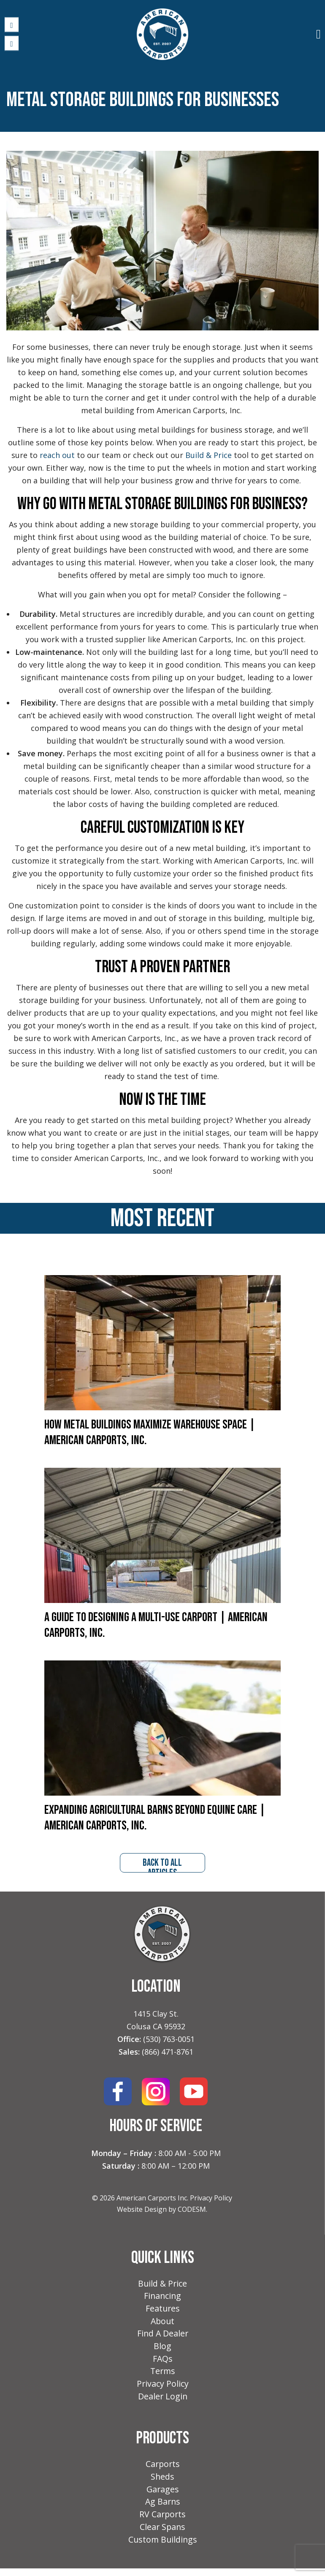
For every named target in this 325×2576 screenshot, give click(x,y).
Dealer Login (163, 2401)
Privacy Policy (211, 2198)
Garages (162, 2495)
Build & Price (163, 2284)
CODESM (192, 2209)
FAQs (162, 2362)
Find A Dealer (162, 2336)
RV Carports (163, 2521)
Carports (162, 2469)
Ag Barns (162, 2508)
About (162, 2323)
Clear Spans (162, 2534)
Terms (162, 2375)
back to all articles (162, 1865)
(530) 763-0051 (169, 2040)
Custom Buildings (162, 2547)
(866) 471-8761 (167, 2052)
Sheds (163, 2482)
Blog (162, 2349)
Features (162, 2310)
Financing (163, 2297)
